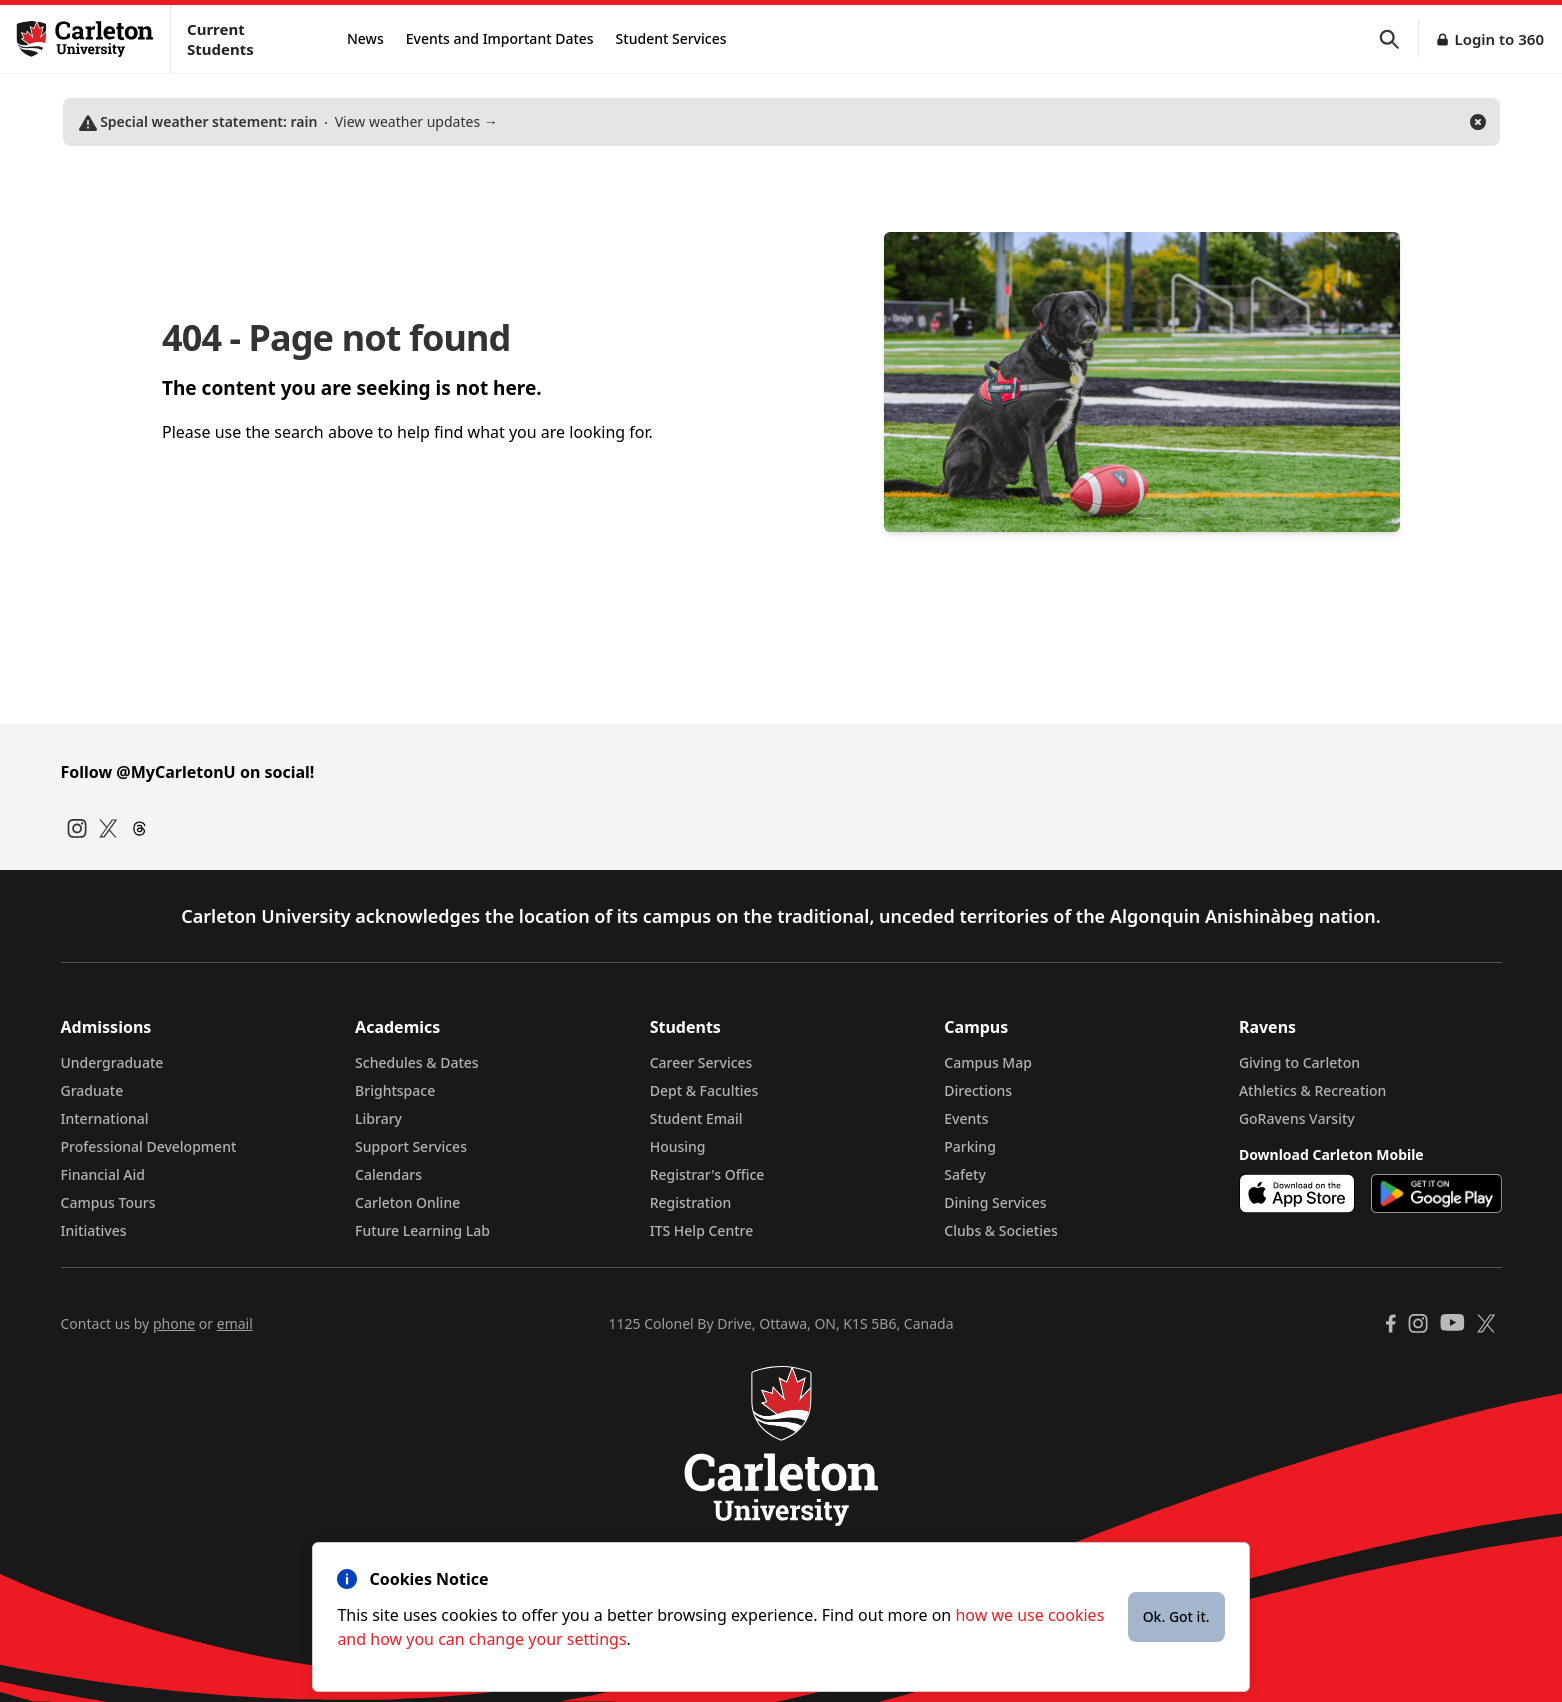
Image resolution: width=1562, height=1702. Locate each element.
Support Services (411, 1146)
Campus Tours (108, 1202)
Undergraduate (112, 1062)
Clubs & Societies (1000, 1230)
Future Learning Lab (422, 1230)
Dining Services (995, 1202)
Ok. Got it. (1176, 1616)
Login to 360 (1499, 39)
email (235, 1323)
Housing (678, 1146)
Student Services (671, 38)
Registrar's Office (707, 1174)
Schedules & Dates (417, 1062)
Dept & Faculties (704, 1090)
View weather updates (288, 121)
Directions (978, 1090)
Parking (970, 1146)
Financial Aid (103, 1174)
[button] (1399, 39)
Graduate (92, 1090)
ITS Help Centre (702, 1230)
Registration (691, 1202)
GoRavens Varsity (1297, 1118)
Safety (965, 1174)
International (105, 1118)
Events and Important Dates (500, 38)
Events (966, 1118)
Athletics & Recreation (1312, 1090)
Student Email (696, 1118)
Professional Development (149, 1146)
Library (378, 1118)
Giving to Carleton (1299, 1062)
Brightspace (395, 1090)
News (365, 38)
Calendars (388, 1174)
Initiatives (94, 1230)
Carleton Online (407, 1202)
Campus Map (988, 1062)
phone (174, 1323)
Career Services (701, 1062)
